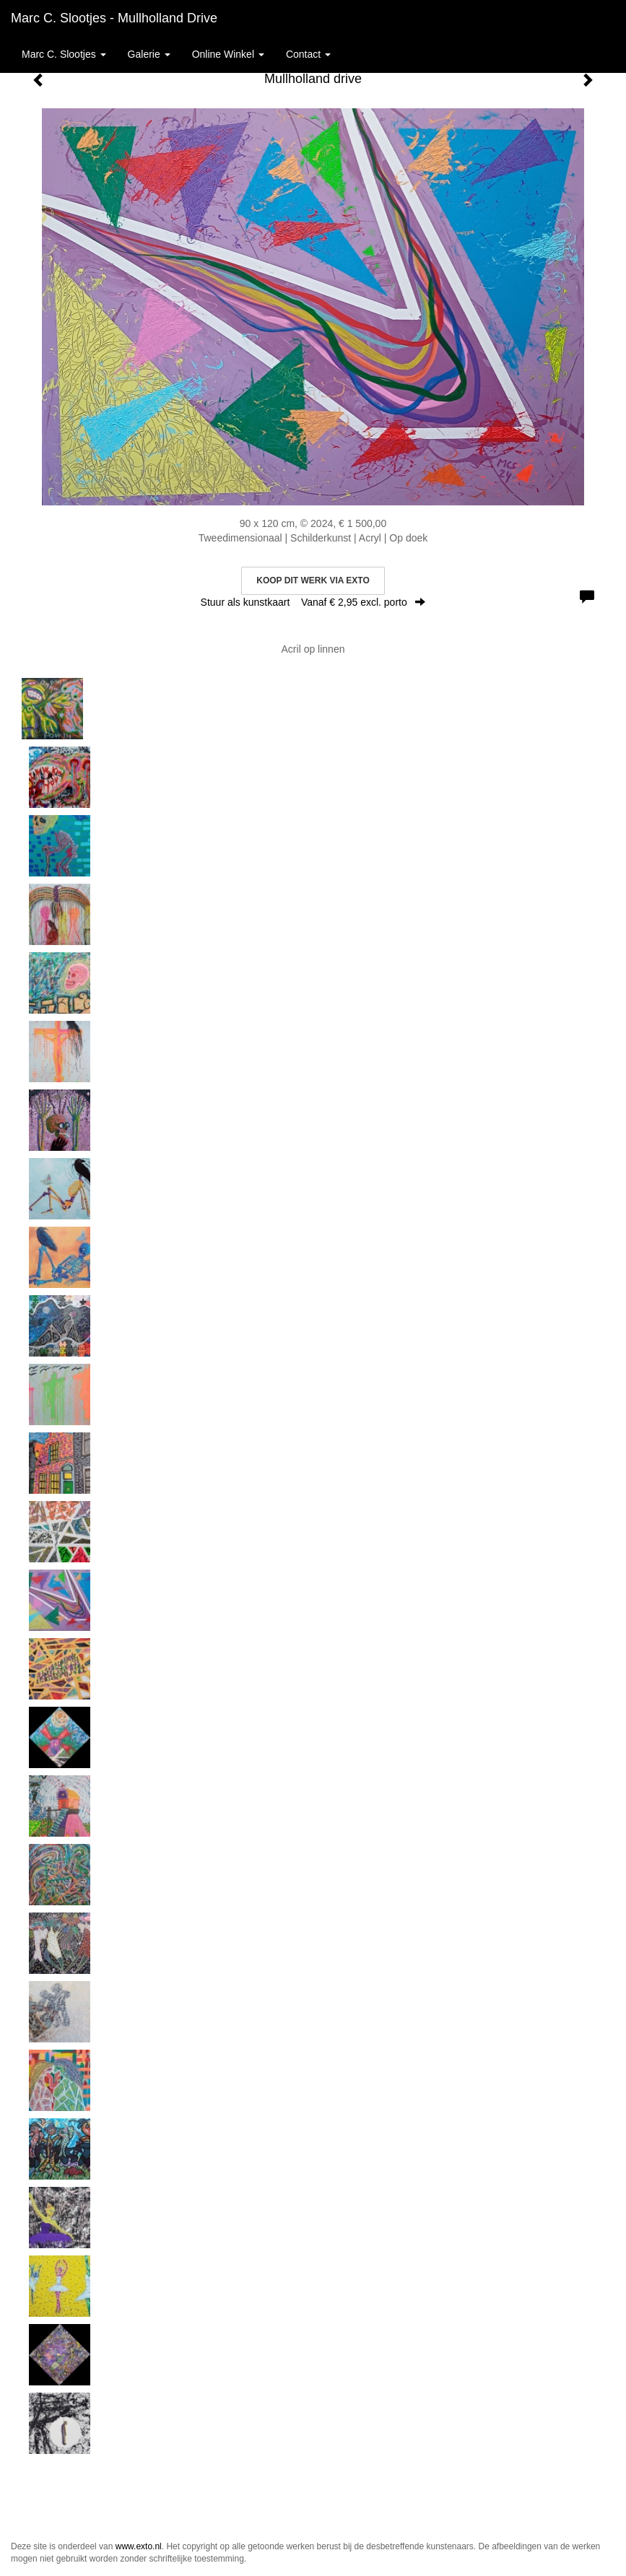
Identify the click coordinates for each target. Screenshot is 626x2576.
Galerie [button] (149, 54)
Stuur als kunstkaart (313, 602)
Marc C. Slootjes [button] (64, 54)
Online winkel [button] (228, 54)
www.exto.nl (139, 2546)
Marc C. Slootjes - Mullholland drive (114, 18)
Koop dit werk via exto (312, 580)
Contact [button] (308, 54)
